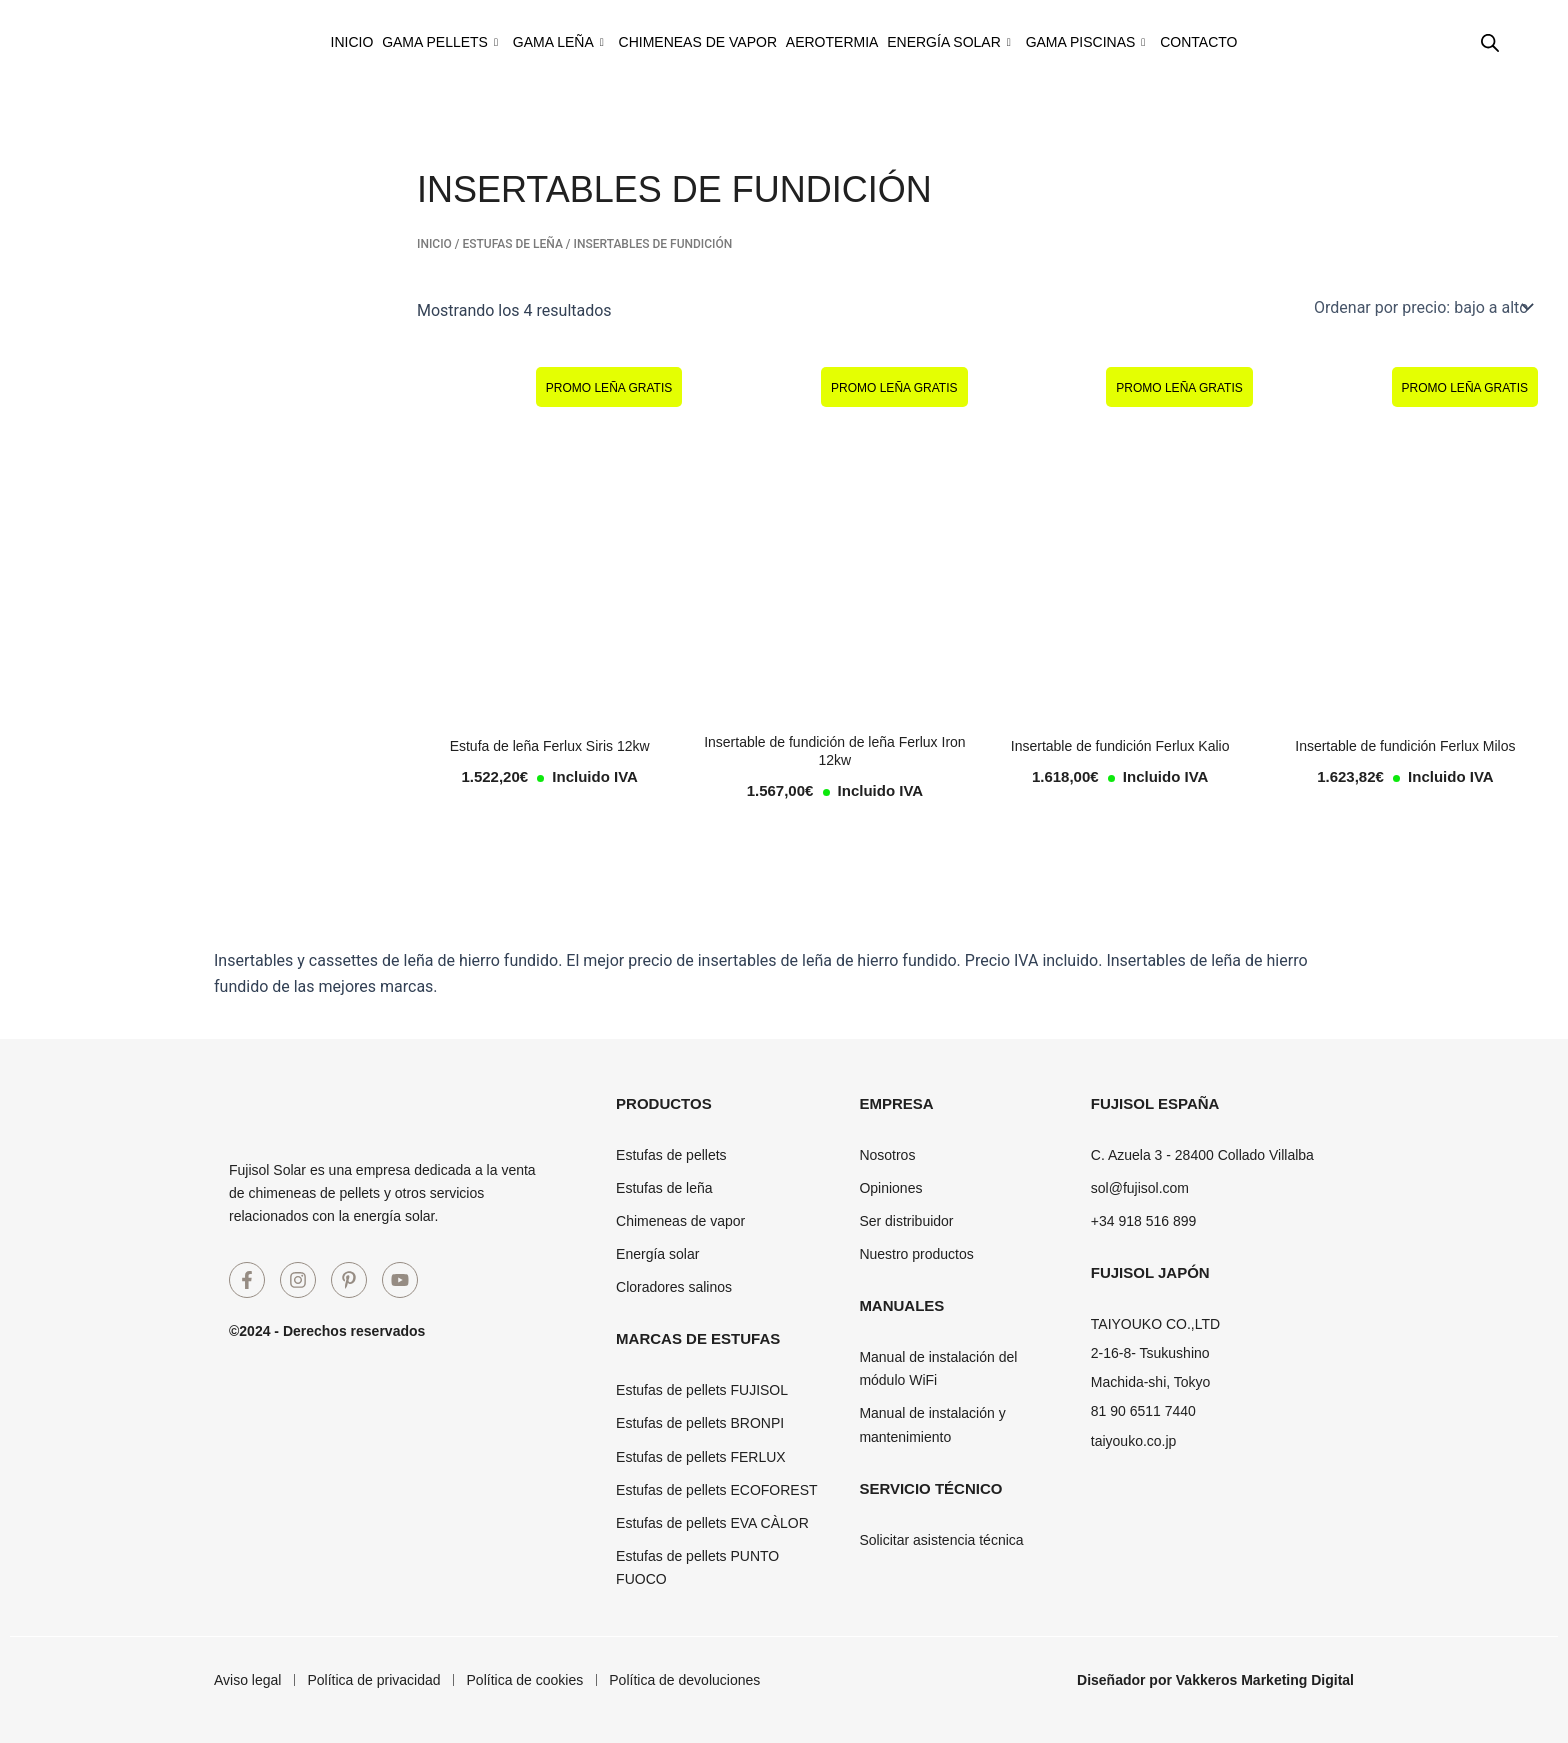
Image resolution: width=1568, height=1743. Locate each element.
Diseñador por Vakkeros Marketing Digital (1215, 1680)
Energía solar (981, 42)
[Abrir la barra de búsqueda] (1490, 43)
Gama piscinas (1139, 42)
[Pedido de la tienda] (1422, 307)
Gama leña (526, 42)
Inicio (277, 42)
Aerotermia (842, 42)
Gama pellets (387, 42)
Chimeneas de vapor (687, 42)
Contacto (1272, 42)
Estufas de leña (512, 244)
